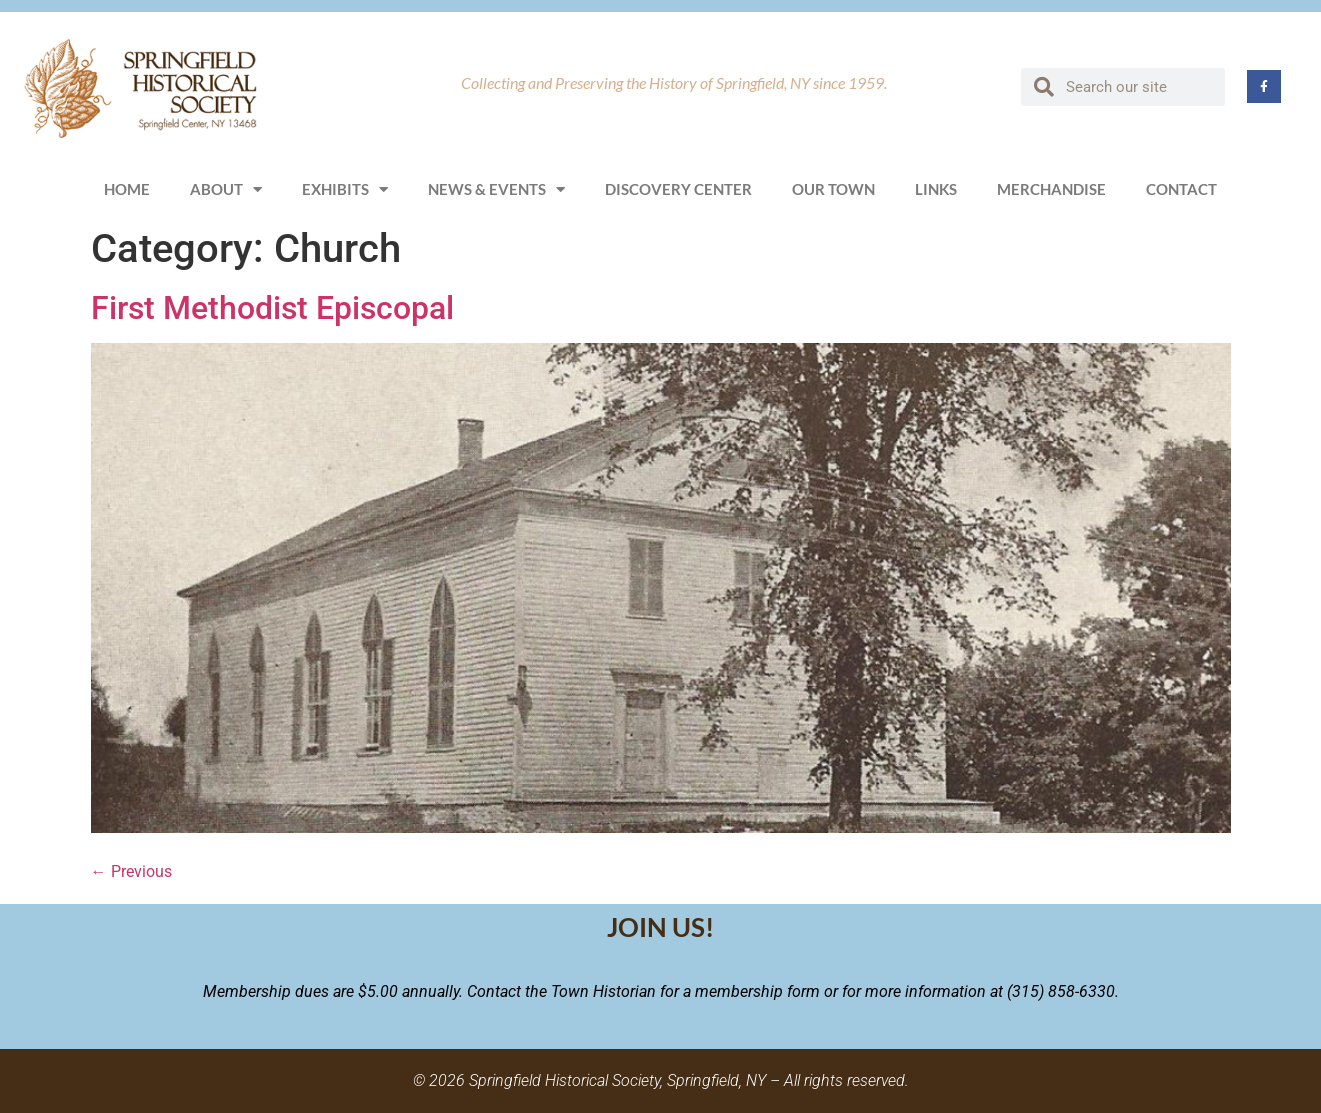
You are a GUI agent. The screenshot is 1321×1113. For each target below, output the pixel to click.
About (226, 189)
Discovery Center (678, 189)
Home (127, 189)
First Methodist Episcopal (272, 308)
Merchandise (1051, 189)
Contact (1181, 189)
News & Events (496, 189)
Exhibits (345, 189)
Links (936, 189)
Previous (131, 871)
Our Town (833, 189)
